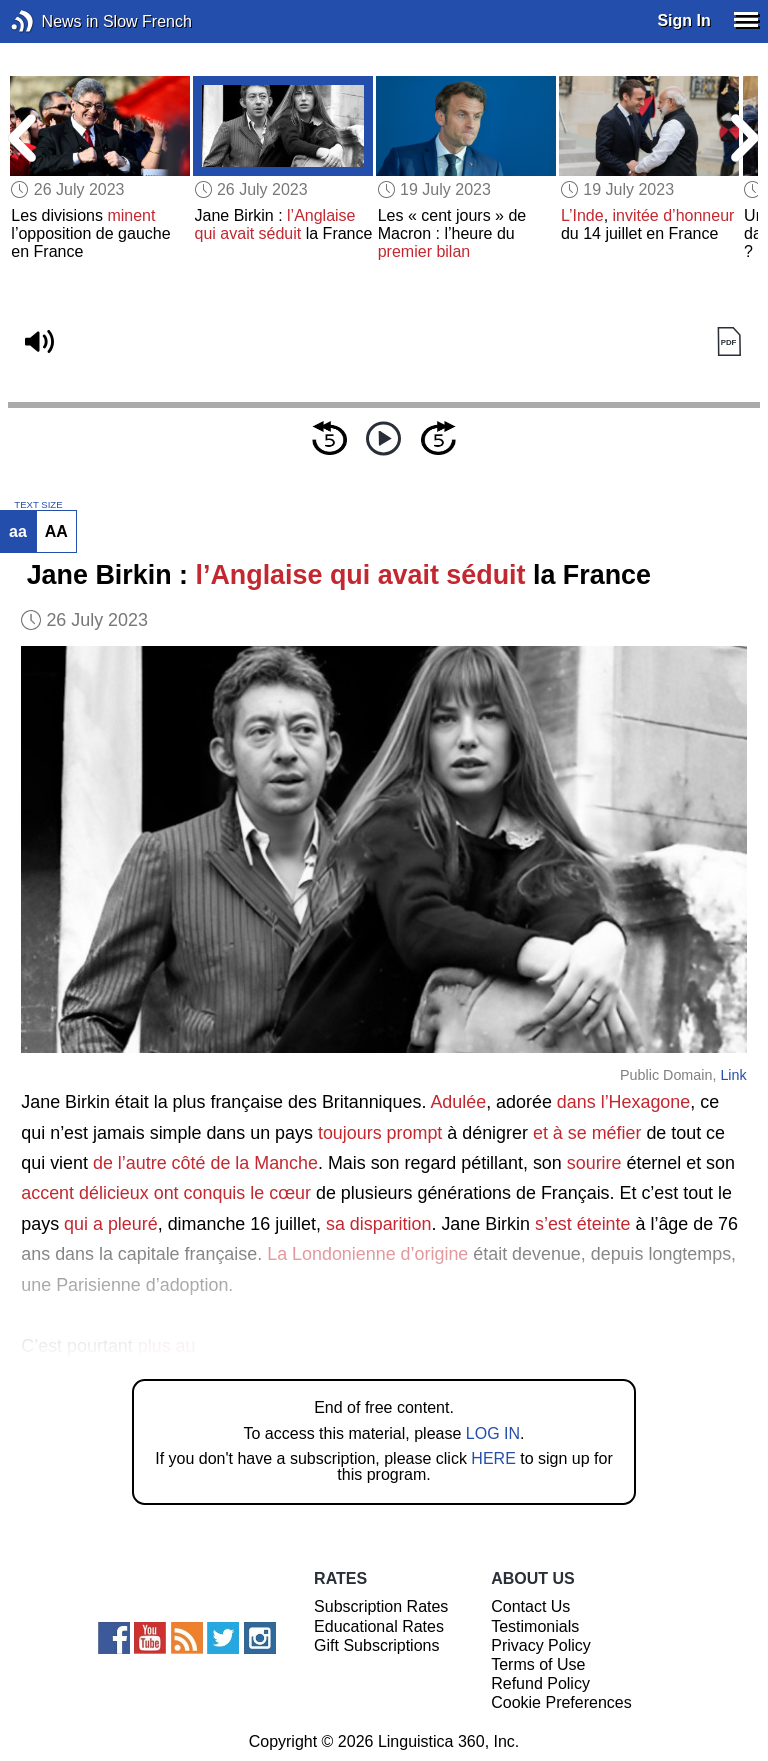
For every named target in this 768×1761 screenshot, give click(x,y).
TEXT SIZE (38, 505)
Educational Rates (379, 1626)
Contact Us (530, 1606)
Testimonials (535, 1626)
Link (733, 1075)
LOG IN (493, 1433)
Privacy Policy (541, 1645)
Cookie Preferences (561, 1702)
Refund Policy (540, 1683)
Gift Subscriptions (376, 1645)
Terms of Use (538, 1664)
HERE (493, 1458)
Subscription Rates (381, 1606)
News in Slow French (52, 21)
